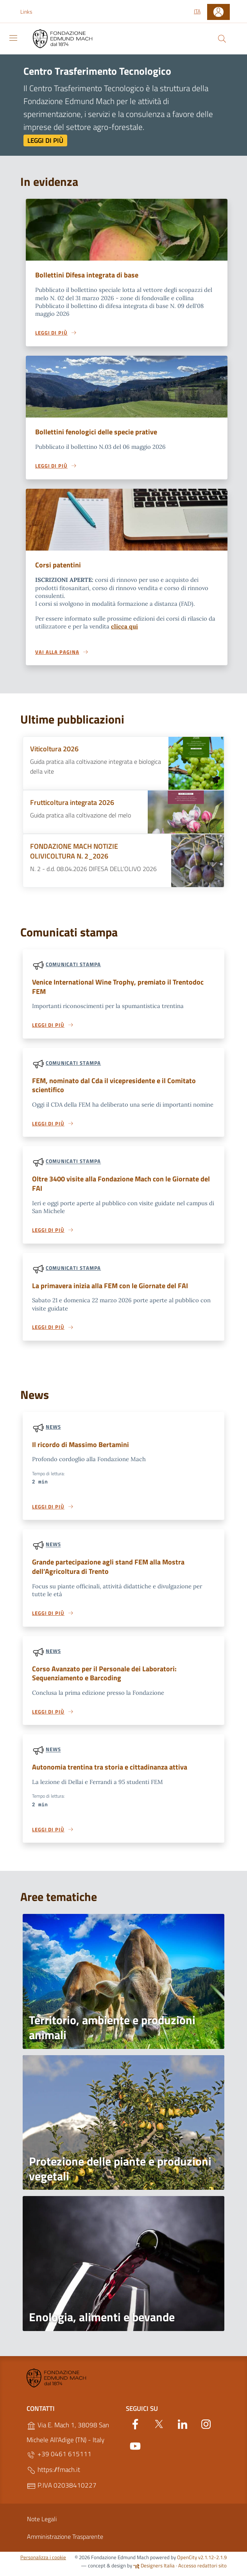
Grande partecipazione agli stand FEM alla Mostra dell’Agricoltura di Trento (112, 1570)
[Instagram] (206, 2428)
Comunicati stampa (73, 965)
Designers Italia (154, 2570)
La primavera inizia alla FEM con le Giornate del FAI (113, 1288)
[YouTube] (135, 2450)
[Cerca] (222, 38)
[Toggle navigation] (13, 38)
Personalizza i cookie (43, 2562)
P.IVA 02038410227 (62, 2490)
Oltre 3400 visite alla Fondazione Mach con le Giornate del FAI (120, 1186)
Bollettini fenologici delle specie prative (98, 432)
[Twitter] (158, 2428)
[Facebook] (135, 2428)
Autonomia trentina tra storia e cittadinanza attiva (113, 1772)
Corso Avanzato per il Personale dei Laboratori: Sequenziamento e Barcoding (106, 1677)
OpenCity (187, 2562)
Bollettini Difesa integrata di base (89, 275)
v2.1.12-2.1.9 (212, 2562)
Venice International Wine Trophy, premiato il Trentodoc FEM (122, 988)
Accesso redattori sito (202, 2570)
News (53, 1430)
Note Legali (42, 2524)
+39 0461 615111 (59, 2459)
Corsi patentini (58, 565)
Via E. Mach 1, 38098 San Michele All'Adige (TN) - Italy (68, 2437)
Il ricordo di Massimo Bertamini (82, 1447)
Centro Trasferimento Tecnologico (97, 71)
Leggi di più (45, 140)
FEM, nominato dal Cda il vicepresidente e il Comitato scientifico (117, 1087)
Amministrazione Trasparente (65, 2541)
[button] (30, 11)
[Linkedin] (182, 2428)
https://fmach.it (53, 2475)
